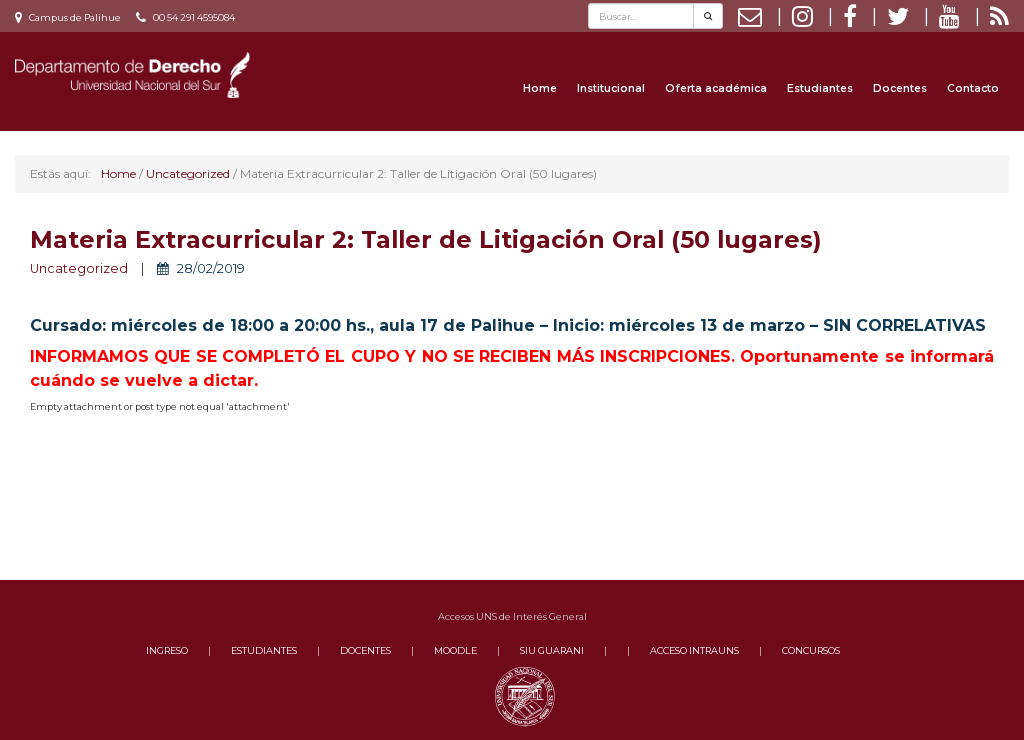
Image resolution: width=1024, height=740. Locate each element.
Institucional (611, 88)
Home (540, 88)
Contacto (973, 88)
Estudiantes (820, 88)
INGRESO (167, 650)
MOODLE (455, 650)
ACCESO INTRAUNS (694, 650)
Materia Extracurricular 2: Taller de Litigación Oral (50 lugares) (425, 239)
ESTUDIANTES (264, 650)
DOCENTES (365, 650)
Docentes (900, 88)
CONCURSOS (811, 650)
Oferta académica (716, 88)
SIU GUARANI (552, 650)
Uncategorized (79, 268)
